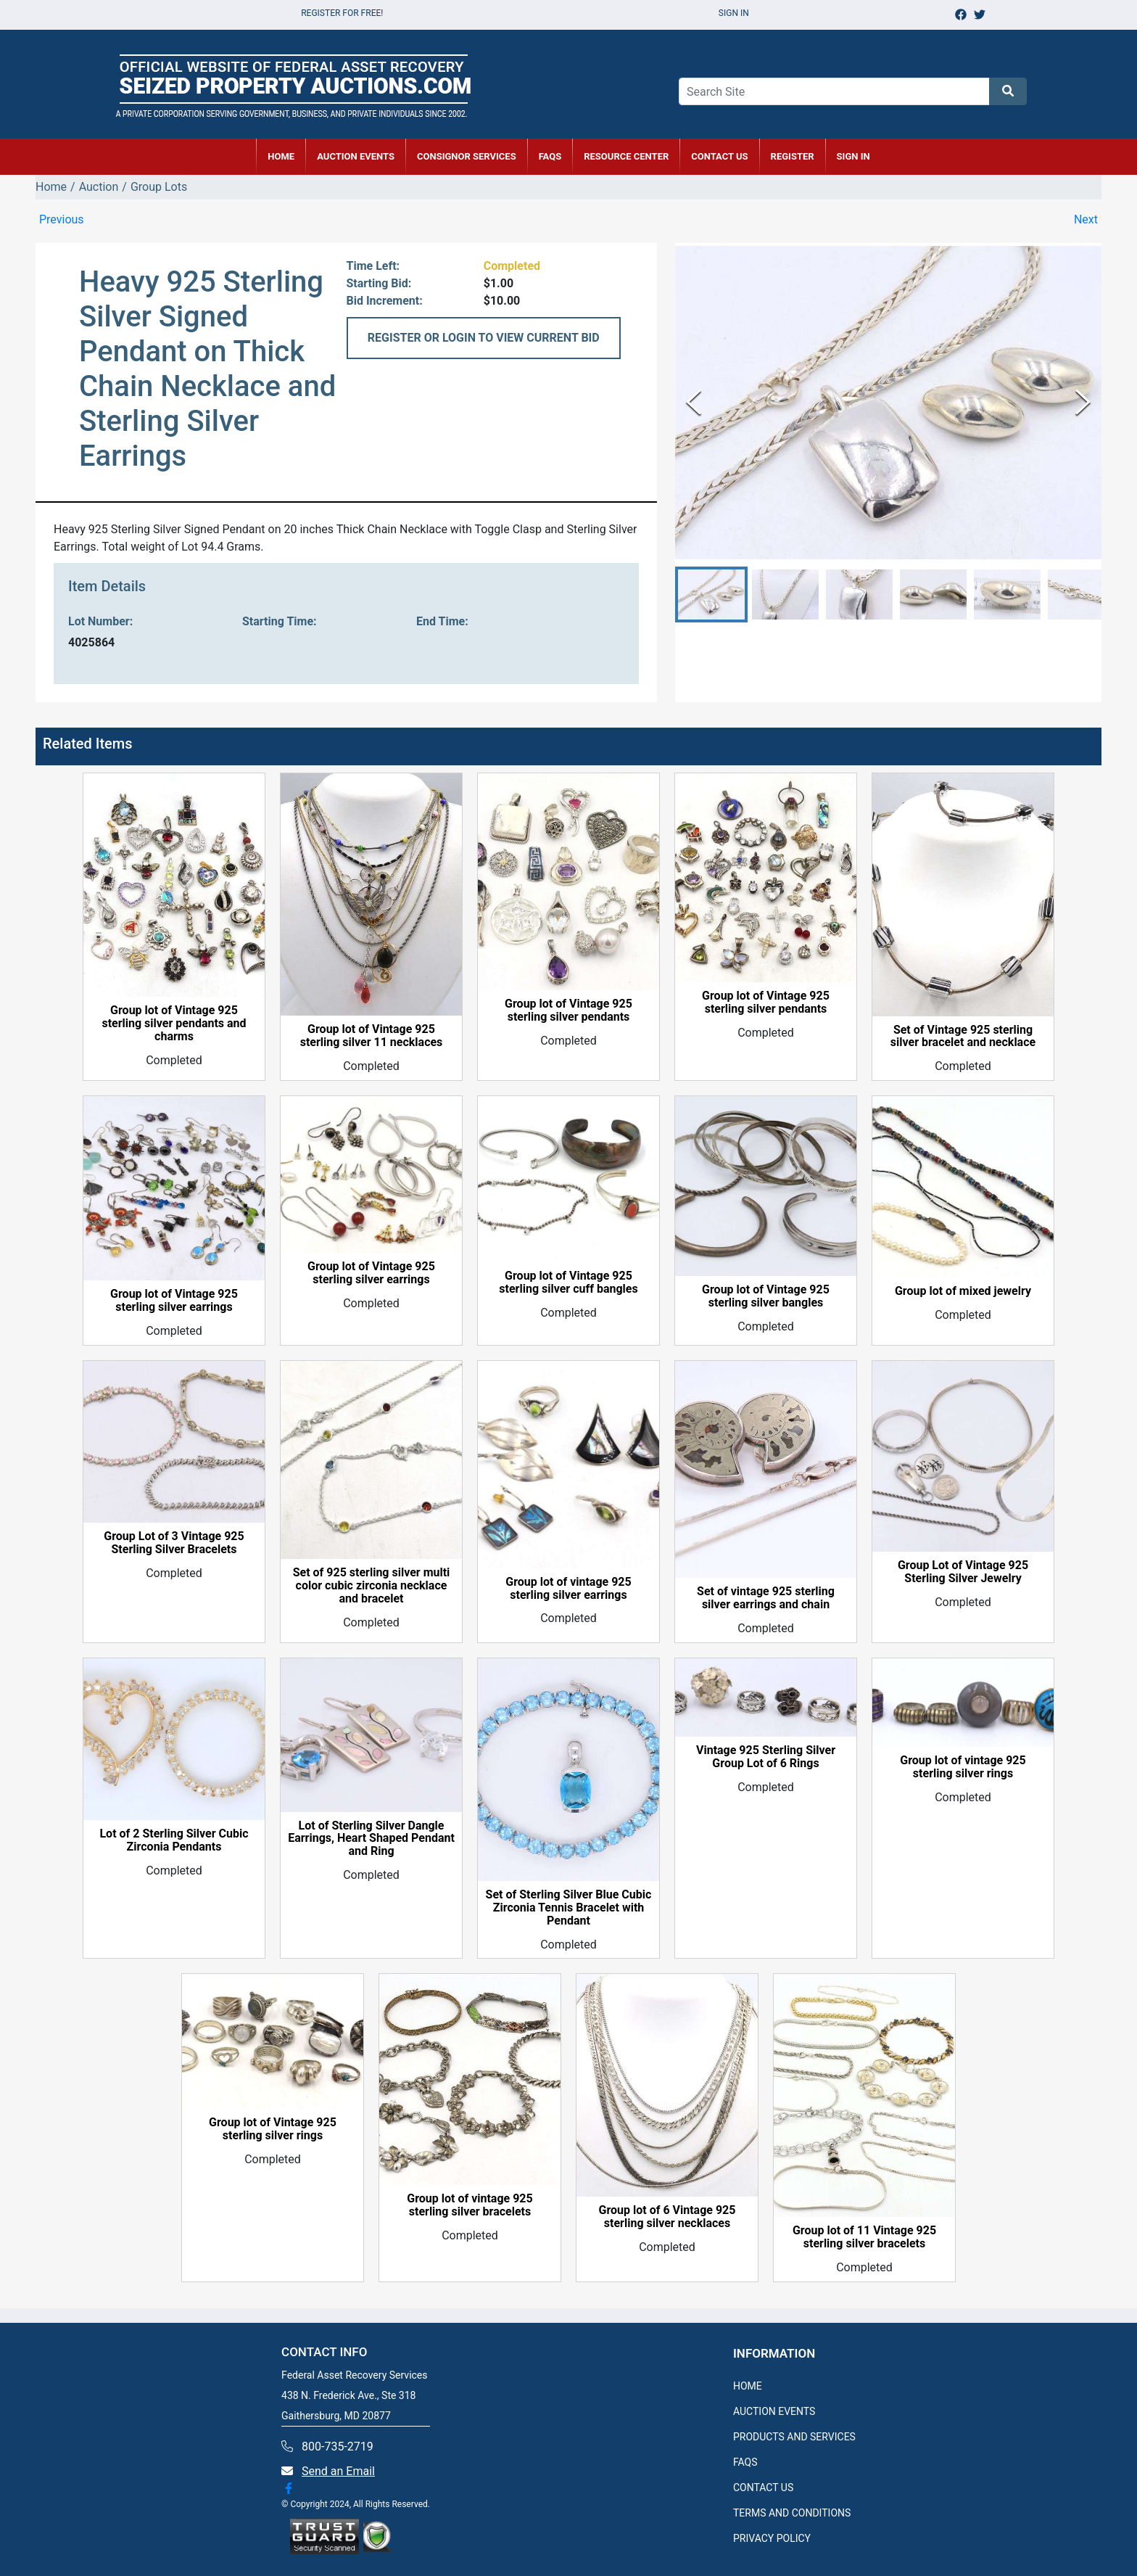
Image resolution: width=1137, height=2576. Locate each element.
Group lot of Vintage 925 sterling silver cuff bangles (568, 1283)
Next (1086, 219)
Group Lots (159, 187)
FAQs (550, 156)
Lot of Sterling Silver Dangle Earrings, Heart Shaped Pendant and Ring (371, 1839)
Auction (99, 187)
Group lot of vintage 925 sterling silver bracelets (469, 2205)
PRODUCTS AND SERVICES (794, 2437)
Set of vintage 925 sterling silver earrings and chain (766, 1598)
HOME (281, 156)
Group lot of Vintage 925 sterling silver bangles (766, 1296)
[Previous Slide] (693, 402)
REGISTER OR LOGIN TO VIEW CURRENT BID (484, 338)
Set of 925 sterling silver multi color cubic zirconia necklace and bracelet (371, 1585)
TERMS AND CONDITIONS (792, 2513)
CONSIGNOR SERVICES (466, 156)
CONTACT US (719, 156)
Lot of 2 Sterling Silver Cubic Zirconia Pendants (173, 1840)
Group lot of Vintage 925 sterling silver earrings (174, 1301)
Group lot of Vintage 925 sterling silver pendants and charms (174, 1023)
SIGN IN (853, 156)
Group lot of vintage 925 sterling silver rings (962, 1767)
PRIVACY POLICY (772, 2538)
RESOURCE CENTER (626, 156)
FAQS (745, 2462)
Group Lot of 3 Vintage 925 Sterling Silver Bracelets (174, 1543)
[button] (711, 594)
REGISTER (792, 156)
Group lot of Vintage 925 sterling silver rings (272, 2129)
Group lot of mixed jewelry (963, 1291)
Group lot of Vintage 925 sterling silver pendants (568, 1010)
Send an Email (338, 2471)
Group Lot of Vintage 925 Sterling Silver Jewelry (963, 1572)
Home (51, 187)
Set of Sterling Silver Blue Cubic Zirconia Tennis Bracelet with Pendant (569, 1907)
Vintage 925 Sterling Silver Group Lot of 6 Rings (765, 1757)
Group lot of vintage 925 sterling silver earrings (568, 1589)
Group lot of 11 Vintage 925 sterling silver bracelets (864, 2237)
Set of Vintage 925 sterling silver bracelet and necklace (962, 1037)
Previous (61, 219)
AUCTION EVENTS (355, 156)
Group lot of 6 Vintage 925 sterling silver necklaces (667, 2217)
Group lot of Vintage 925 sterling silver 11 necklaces (371, 1036)
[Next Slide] (1082, 402)
